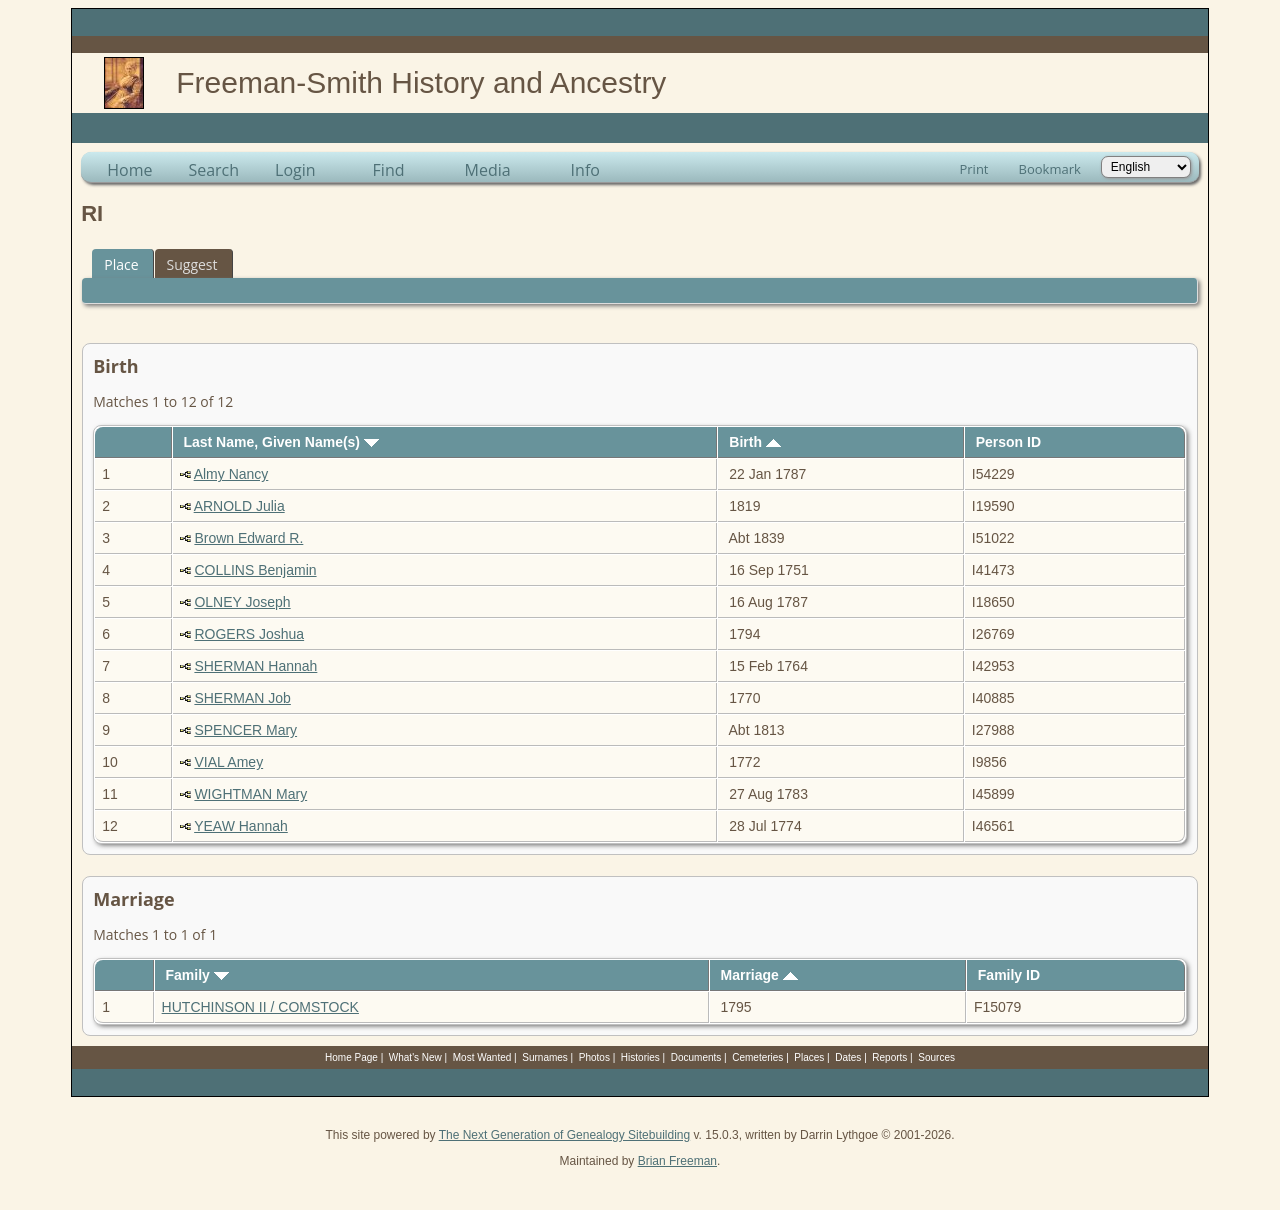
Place (121, 264)
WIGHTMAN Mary (250, 794)
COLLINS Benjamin (255, 570)
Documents (696, 1057)
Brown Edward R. (248, 538)
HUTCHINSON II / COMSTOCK (260, 1007)
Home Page (351, 1057)
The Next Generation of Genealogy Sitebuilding (565, 1135)
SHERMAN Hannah (255, 666)
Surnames (545, 1057)
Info (585, 170)
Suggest (192, 264)
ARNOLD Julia (239, 506)
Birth (755, 442)
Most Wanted (482, 1057)
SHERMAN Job (242, 698)
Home (129, 170)
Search (213, 170)
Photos (594, 1057)
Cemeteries (757, 1057)
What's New (415, 1057)
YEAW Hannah (241, 826)
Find (389, 170)
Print (973, 169)
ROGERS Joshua (249, 634)
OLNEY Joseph (242, 602)
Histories (640, 1057)
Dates (848, 1057)
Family (197, 975)
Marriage (758, 975)
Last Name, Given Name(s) (281, 442)
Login (295, 170)
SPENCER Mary (245, 730)
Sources (936, 1057)
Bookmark (1050, 169)
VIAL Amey (228, 762)
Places (809, 1057)
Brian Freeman (677, 1161)
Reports (889, 1057)
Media (488, 170)
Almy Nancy (231, 474)
